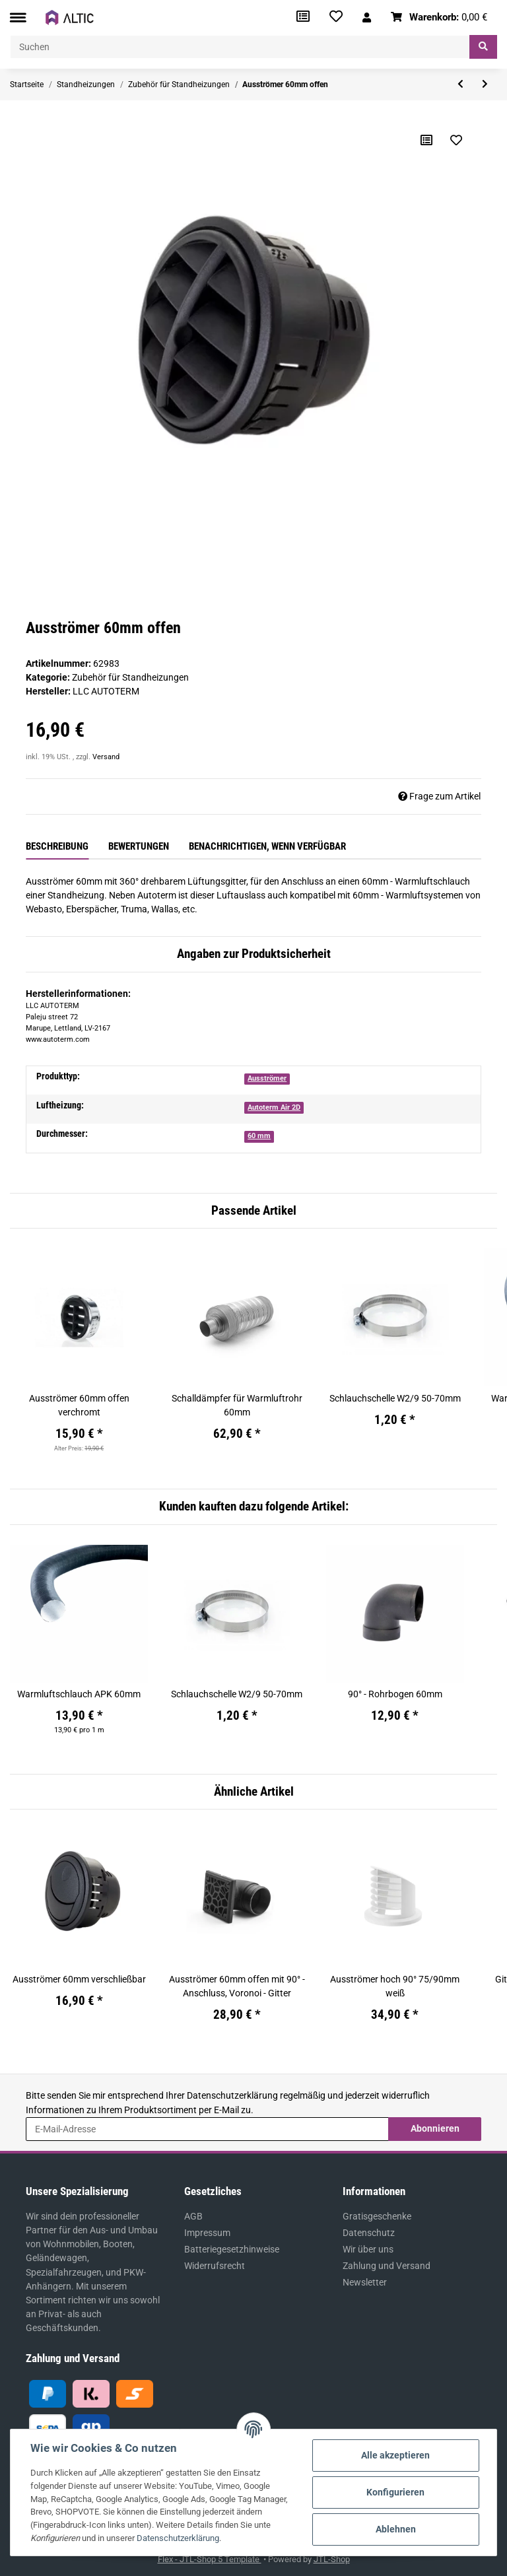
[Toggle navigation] (18, 17)
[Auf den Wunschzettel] (456, 140)
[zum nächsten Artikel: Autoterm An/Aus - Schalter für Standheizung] (485, 84)
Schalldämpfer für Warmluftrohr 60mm (237, 1405)
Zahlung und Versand (386, 2265)
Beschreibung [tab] (57, 846)
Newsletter (365, 2282)
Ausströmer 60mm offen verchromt (79, 1405)
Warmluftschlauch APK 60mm (79, 1694)
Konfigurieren (395, 2492)
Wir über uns (368, 2249)
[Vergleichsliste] (303, 17)
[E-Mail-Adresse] (207, 2129)
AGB (193, 2216)
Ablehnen (396, 2529)
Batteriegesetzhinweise (231, 2249)
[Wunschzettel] (336, 17)
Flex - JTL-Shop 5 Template (209, 2559)
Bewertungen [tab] (138, 846)
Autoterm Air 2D (274, 1107)
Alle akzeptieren (395, 2455)
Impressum (207, 2232)
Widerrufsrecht (214, 2265)
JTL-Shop (332, 2559)
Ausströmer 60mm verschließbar (79, 1979)
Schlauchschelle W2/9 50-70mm (395, 1398)
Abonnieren (435, 2128)
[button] (367, 17)
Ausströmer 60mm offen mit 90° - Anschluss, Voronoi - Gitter (237, 1986)
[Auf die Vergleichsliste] (426, 140)
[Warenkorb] (439, 17)
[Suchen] (240, 47)
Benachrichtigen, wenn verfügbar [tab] (267, 846)
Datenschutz (369, 2232)
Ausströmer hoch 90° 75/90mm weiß (394, 1986)
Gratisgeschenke (377, 2216)
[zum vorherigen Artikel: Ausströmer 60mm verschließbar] (460, 84)
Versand (105, 757)
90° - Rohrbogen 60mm (395, 1694)
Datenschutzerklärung (232, 2095)
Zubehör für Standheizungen (130, 677)
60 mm (259, 1136)
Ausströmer (267, 1078)
